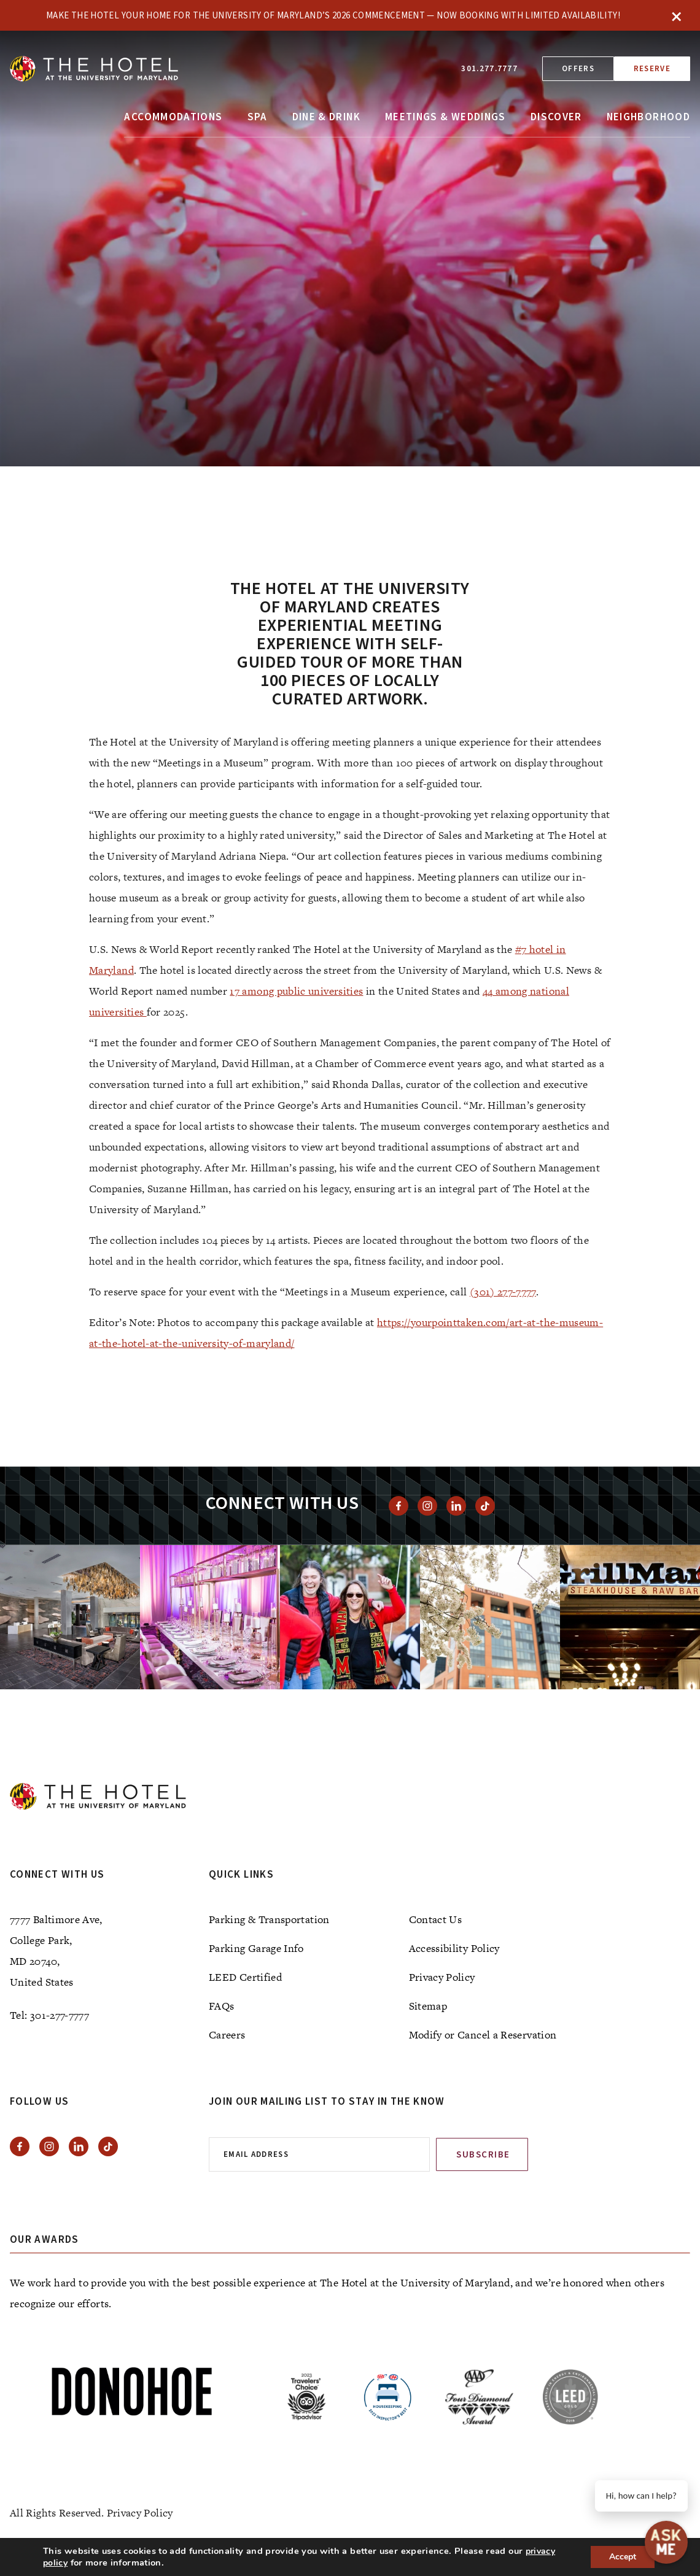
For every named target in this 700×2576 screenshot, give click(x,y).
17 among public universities (296, 991)
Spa (257, 117)
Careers (227, 2034)
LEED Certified (245, 1977)
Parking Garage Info (256, 1948)
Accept (622, 2557)
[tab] (362, 437)
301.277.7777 (489, 68)
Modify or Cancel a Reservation (483, 2034)
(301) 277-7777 (503, 1291)
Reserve (652, 68)
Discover (556, 117)
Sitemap (428, 2006)
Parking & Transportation (269, 1919)
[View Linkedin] (456, 1506)
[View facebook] (398, 1506)
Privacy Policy (442, 1977)
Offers (578, 68)
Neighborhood (648, 117)
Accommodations (173, 117)
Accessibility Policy (454, 1948)
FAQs (221, 2006)
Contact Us (435, 1919)
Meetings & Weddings (445, 117)
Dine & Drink (326, 117)
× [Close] (676, 15)
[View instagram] (427, 1506)
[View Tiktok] (485, 1506)
